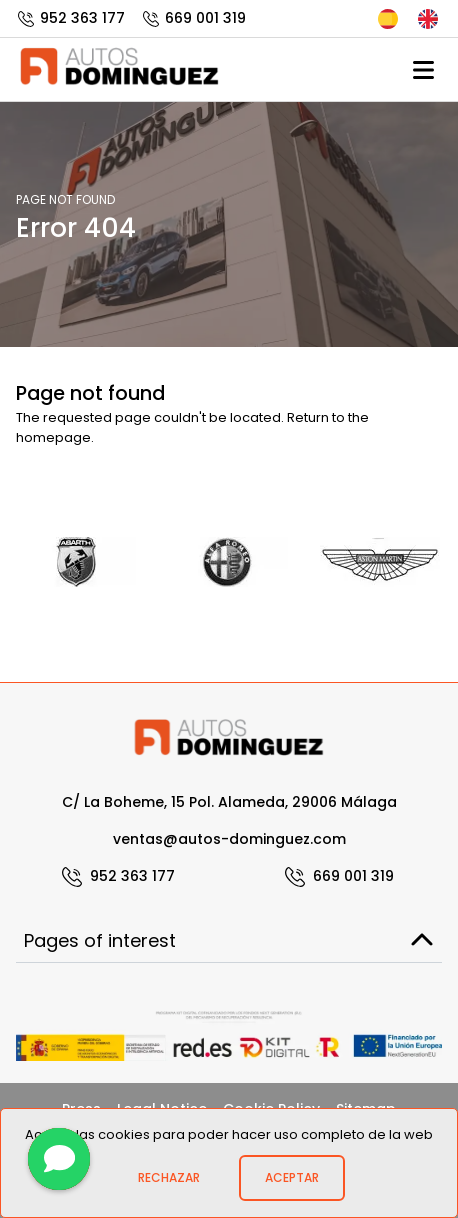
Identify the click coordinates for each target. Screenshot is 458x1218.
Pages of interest (229, 940)
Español (388, 19)
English (428, 19)
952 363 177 (70, 18)
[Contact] (59, 1159)
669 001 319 (193, 18)
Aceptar (292, 1177)
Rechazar (169, 1177)
